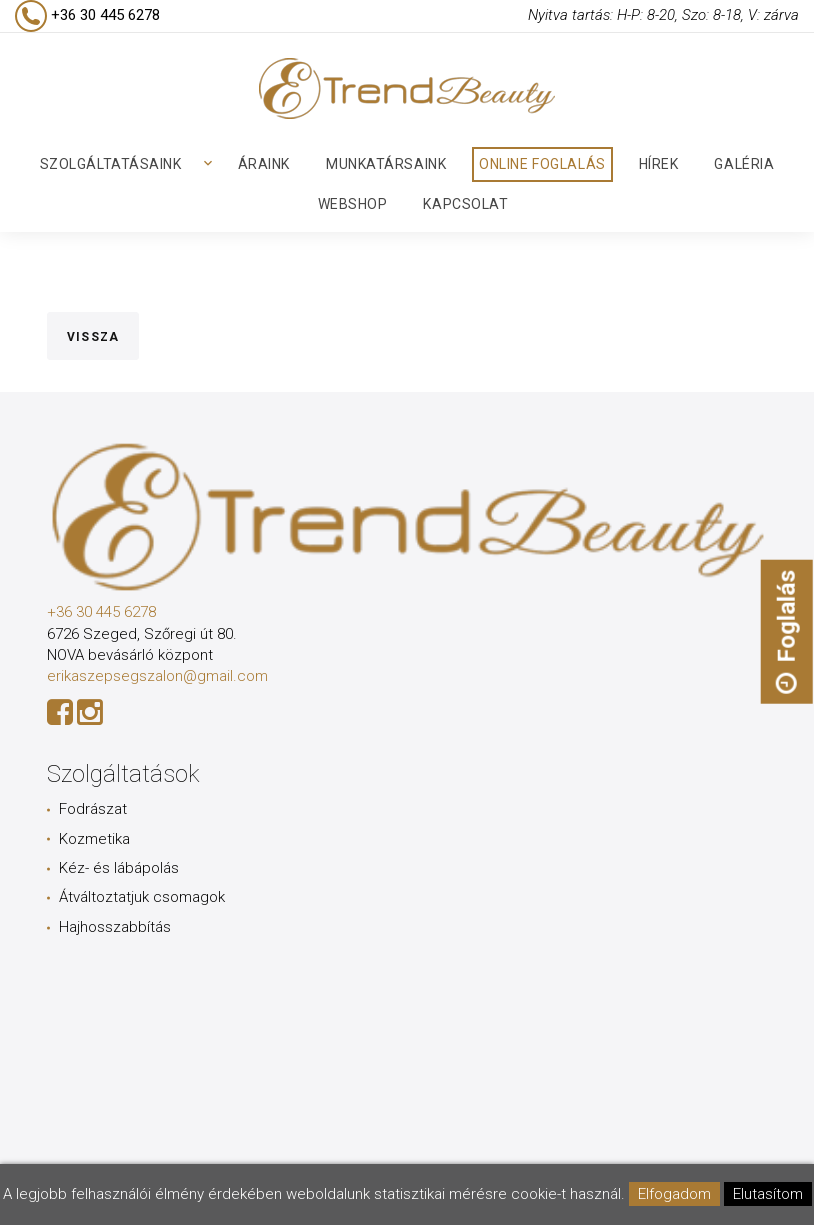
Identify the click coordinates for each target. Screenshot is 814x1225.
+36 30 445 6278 (101, 612)
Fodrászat (93, 809)
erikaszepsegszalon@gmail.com (157, 676)
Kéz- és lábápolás (119, 868)
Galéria (744, 164)
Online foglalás (542, 164)
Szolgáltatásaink (111, 164)
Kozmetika (94, 839)
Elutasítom (768, 1194)
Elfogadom (674, 1194)
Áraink (264, 164)
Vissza (93, 337)
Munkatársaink (386, 164)
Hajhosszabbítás (115, 927)
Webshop (353, 204)
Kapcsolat (465, 204)
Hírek (659, 164)
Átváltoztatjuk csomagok (142, 897)
